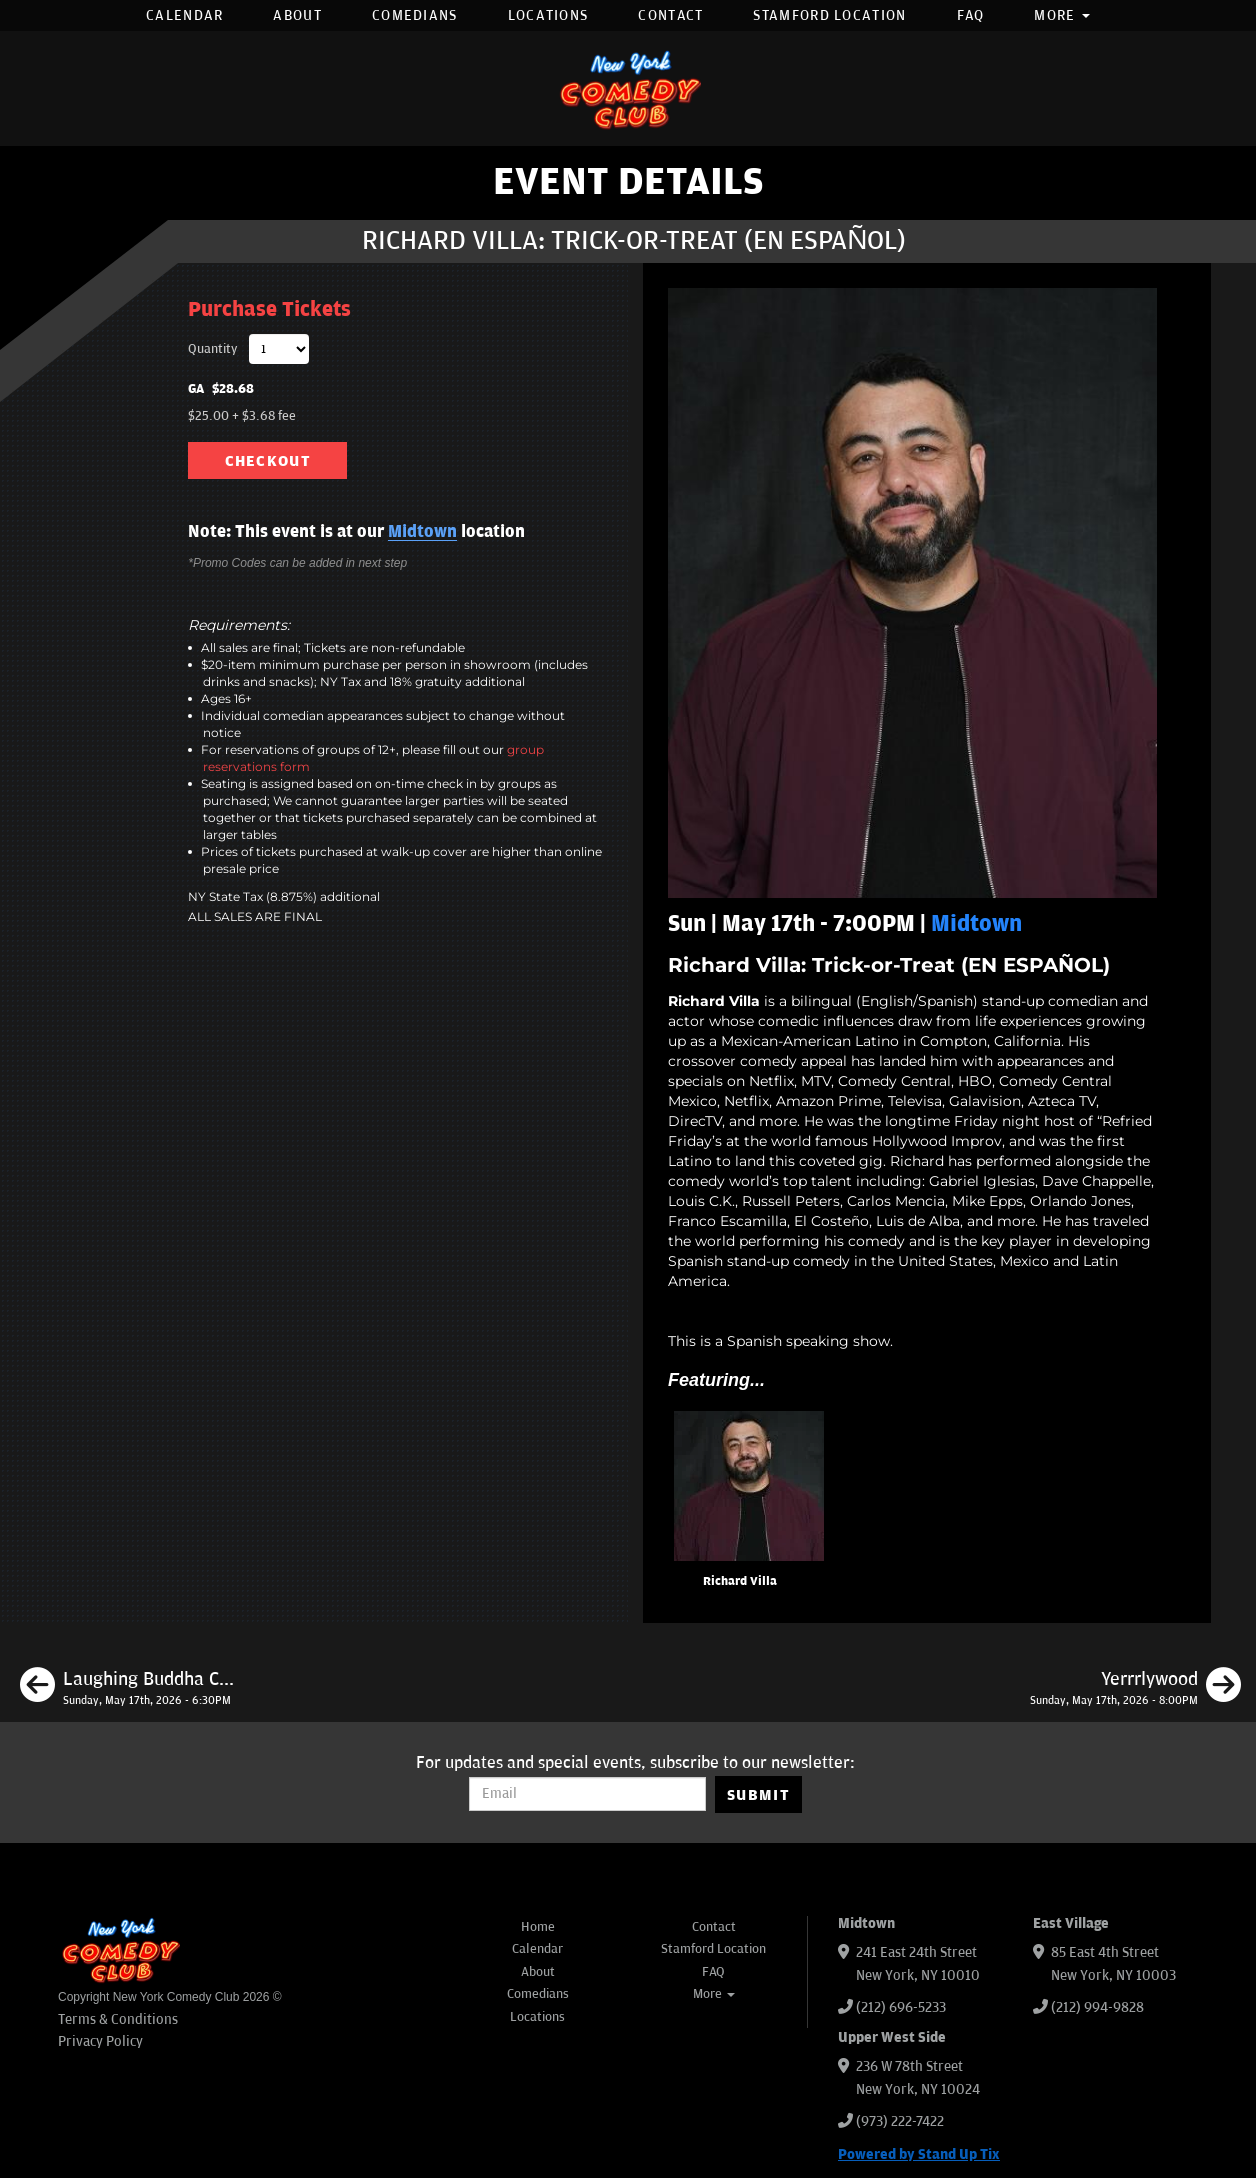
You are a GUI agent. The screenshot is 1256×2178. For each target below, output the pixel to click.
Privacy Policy (100, 2041)
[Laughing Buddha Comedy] (127, 1688)
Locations (548, 15)
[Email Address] (587, 1794)
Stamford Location (829, 15)
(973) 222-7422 (900, 2121)
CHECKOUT (268, 461)
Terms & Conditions (118, 2019)
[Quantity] (279, 349)
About (297, 15)
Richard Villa (740, 1581)
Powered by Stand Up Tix (919, 2154)
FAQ (971, 15)
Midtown (422, 532)
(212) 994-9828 (1097, 2007)
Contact (670, 15)
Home (538, 1927)
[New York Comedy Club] (628, 88)
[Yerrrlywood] (1135, 1688)
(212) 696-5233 (901, 2007)
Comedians (415, 15)
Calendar (184, 15)
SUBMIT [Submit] (758, 1795)
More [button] (1062, 15)
